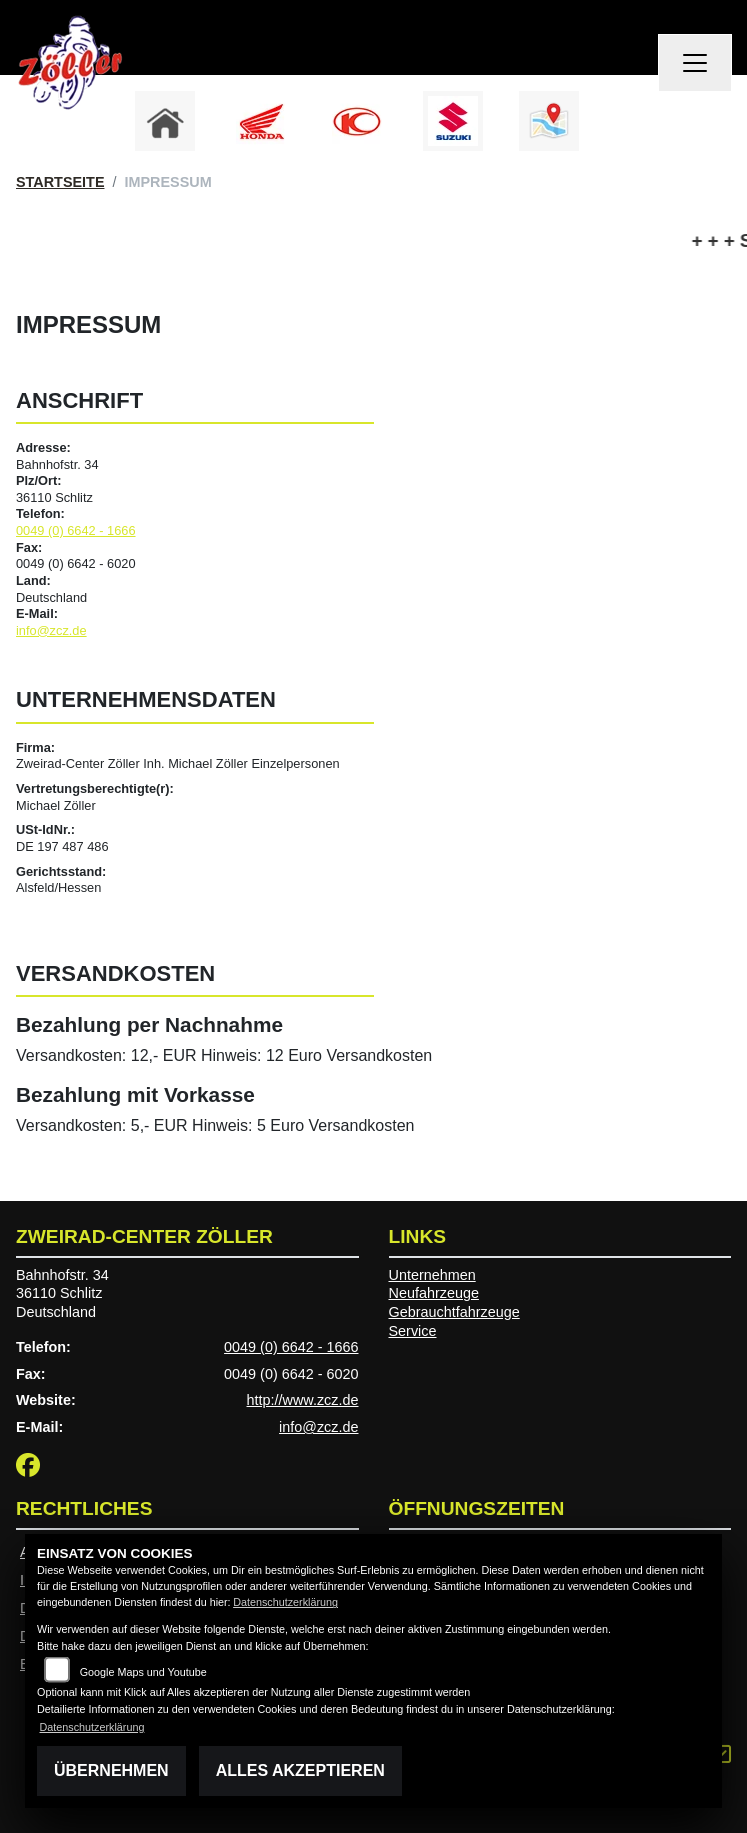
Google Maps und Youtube (143, 1672)
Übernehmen (111, 1770)
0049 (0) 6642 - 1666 (76, 530)
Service (413, 1331)
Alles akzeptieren (300, 1770)
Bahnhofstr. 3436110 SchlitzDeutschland (62, 1293)
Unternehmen (432, 1275)
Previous (131, 126)
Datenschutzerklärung (285, 1602)
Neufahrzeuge (434, 1293)
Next (616, 126)
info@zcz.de (51, 630)
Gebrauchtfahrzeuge (454, 1312)
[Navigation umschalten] (695, 63)
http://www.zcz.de (303, 1400)
